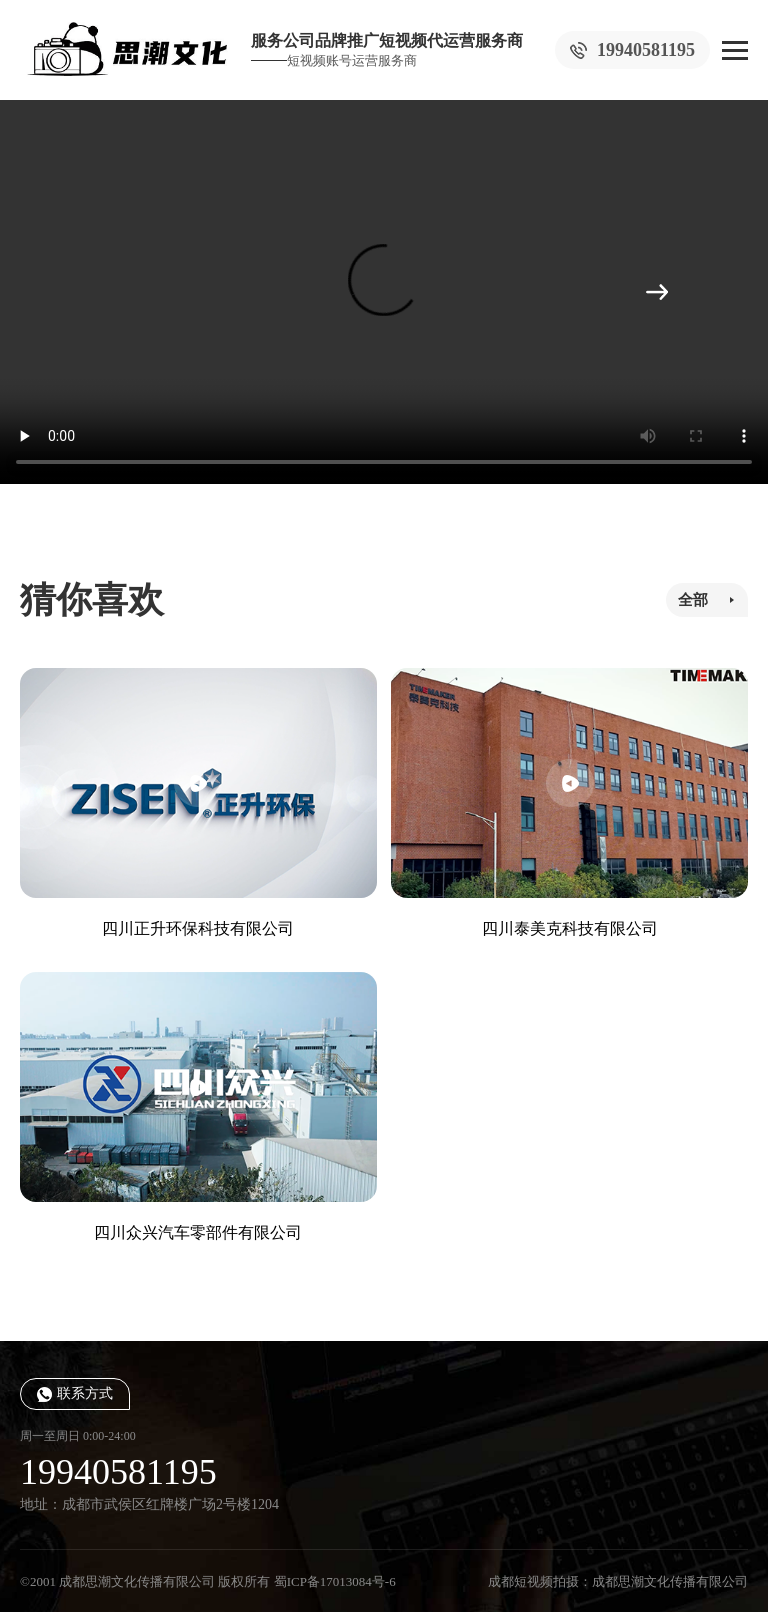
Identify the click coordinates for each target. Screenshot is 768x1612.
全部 (693, 600)
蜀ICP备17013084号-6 (335, 1581)
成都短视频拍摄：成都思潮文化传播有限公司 (618, 1581)
